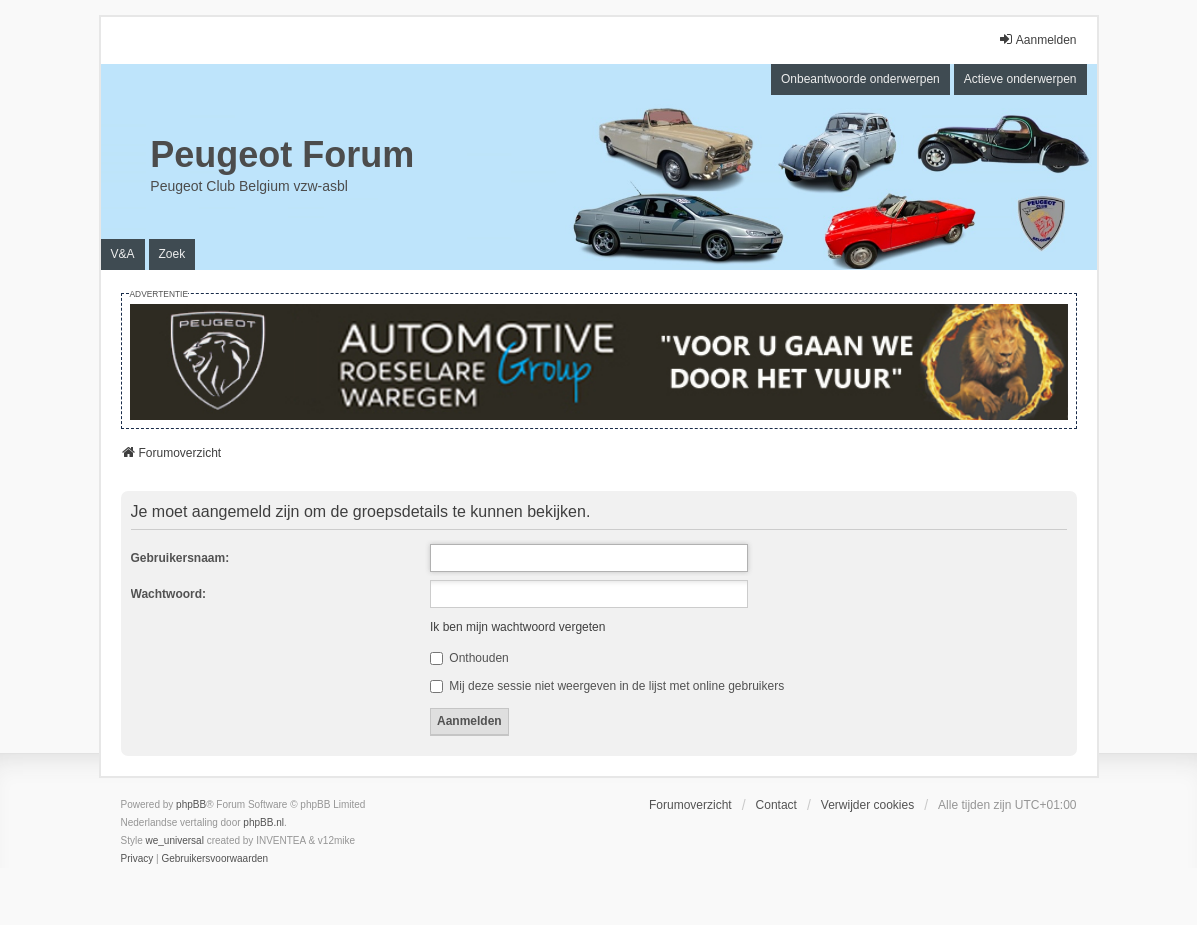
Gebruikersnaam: (180, 558)
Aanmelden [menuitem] (1037, 39)
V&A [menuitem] (123, 254)
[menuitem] (137, 859)
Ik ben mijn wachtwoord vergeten (517, 627)
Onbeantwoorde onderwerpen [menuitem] (860, 79)
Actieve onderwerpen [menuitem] (1020, 79)
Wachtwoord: (169, 594)
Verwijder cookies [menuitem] (867, 805)
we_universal (175, 840)
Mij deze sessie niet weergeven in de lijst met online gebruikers (607, 686)
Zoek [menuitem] (172, 254)
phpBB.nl (263, 822)
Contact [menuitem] (776, 805)
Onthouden (469, 658)
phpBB (191, 804)
